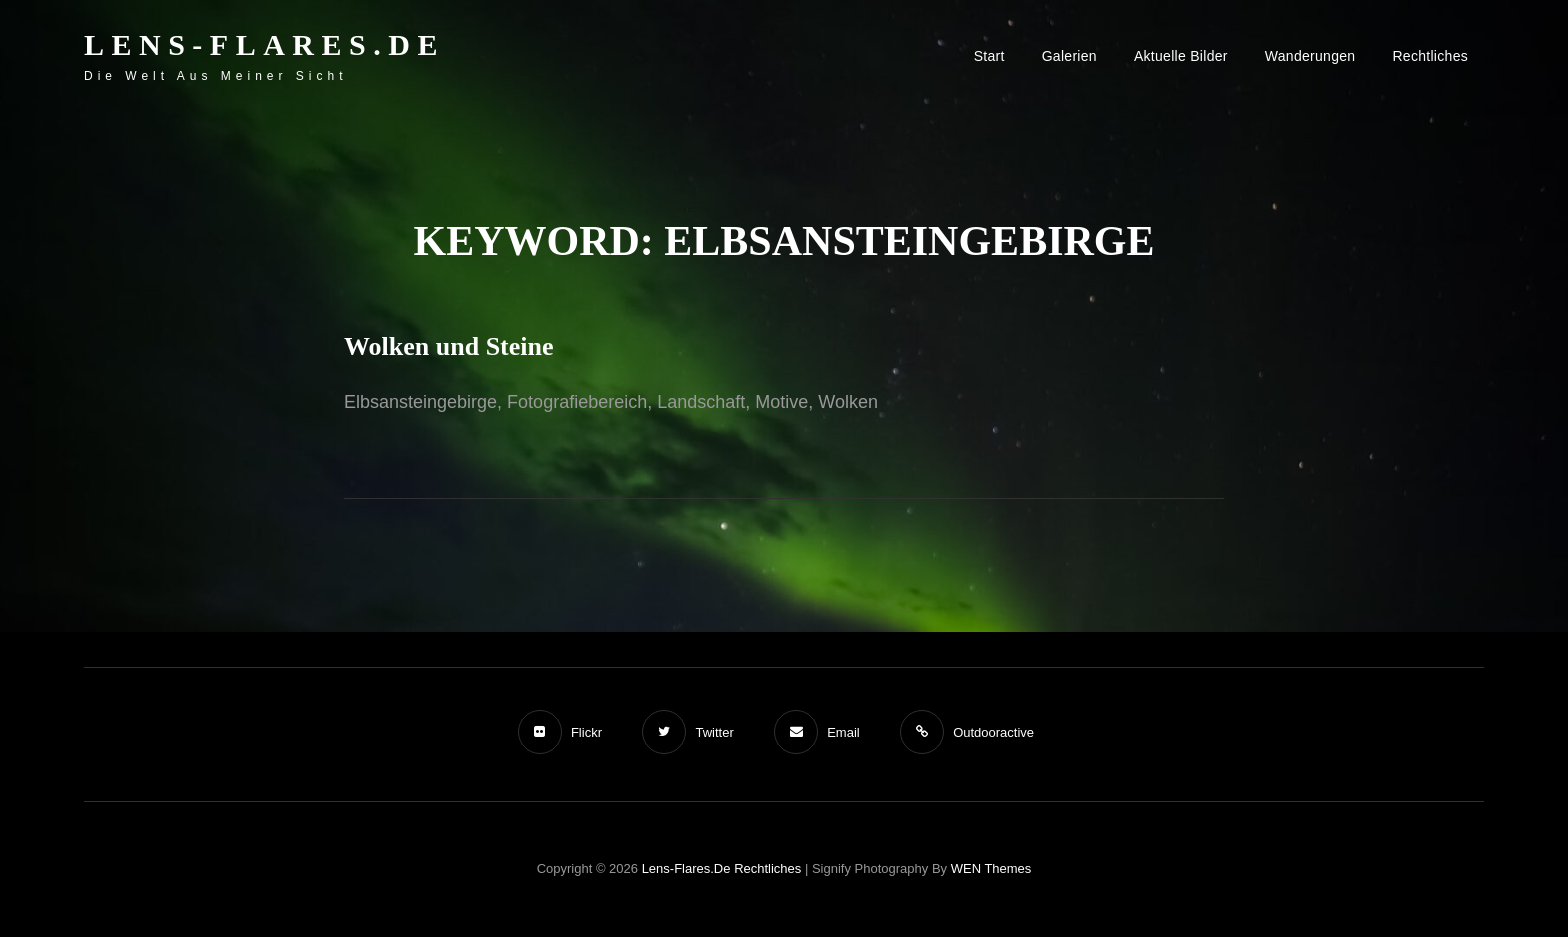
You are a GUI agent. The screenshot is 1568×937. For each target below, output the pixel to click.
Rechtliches (1430, 56)
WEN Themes (991, 868)
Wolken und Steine (449, 346)
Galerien (1069, 56)
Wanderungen (1310, 56)
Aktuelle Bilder (1181, 56)
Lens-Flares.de (264, 44)
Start (989, 56)
